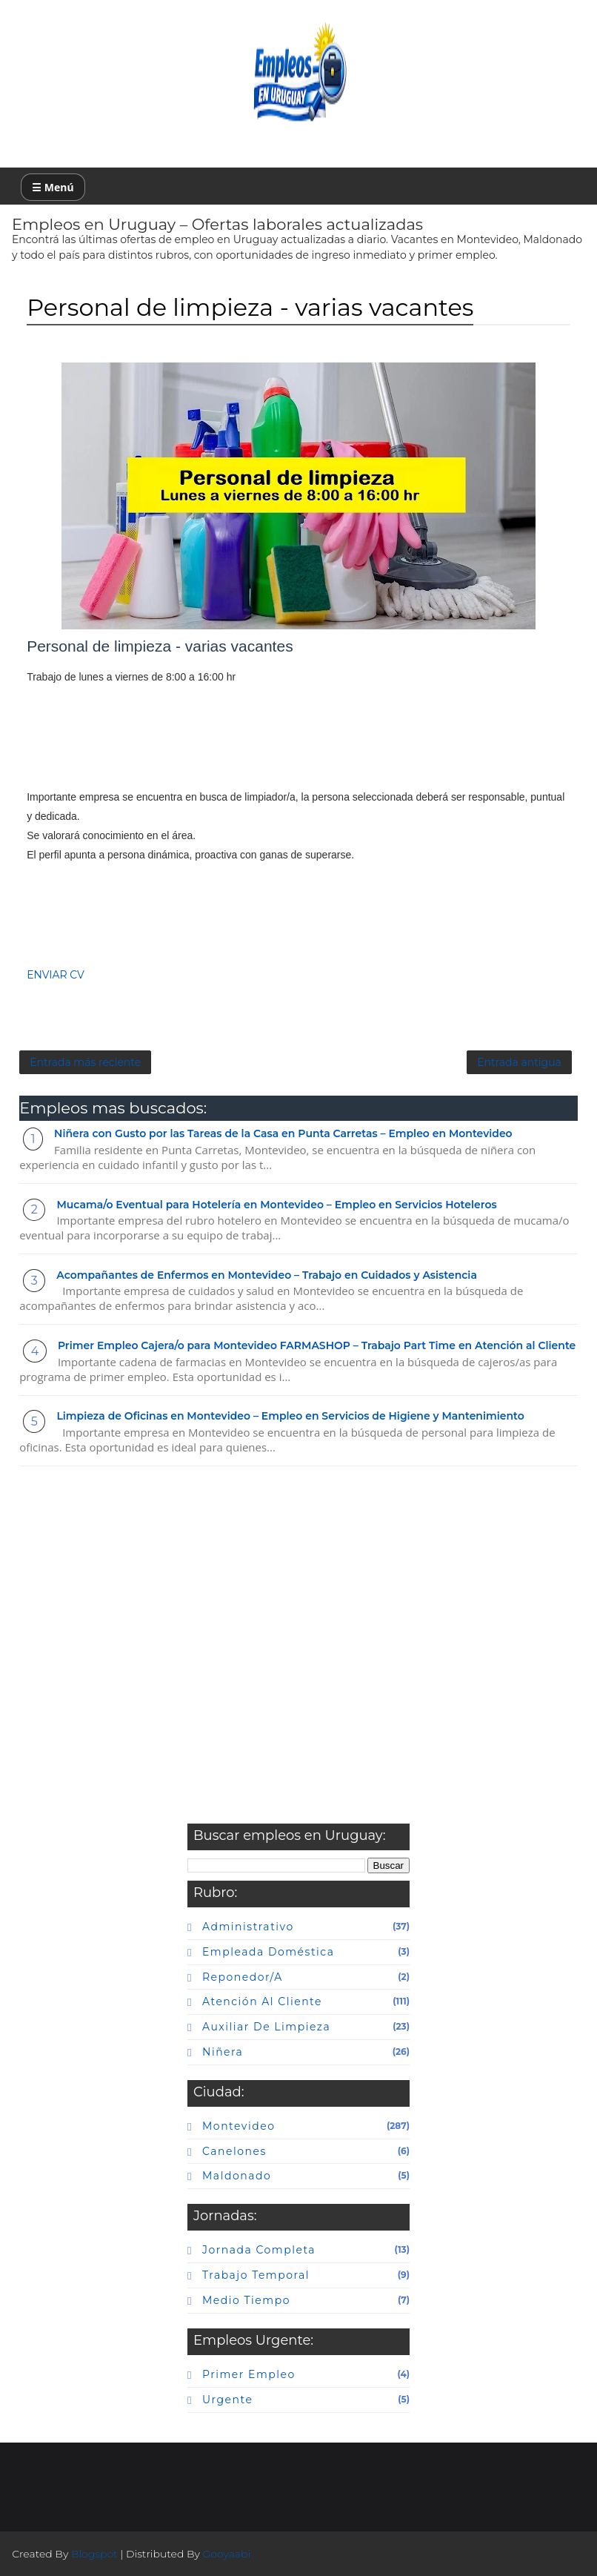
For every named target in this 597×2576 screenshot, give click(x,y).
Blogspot (94, 2553)
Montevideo (238, 2126)
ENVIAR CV (55, 974)
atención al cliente (262, 2001)
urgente (227, 2399)
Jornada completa (259, 2250)
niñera (222, 2052)
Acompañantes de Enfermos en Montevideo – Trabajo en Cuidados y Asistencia (266, 1275)
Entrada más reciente (85, 1062)
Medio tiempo (246, 2300)
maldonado (236, 2175)
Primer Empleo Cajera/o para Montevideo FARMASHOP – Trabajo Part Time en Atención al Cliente (317, 1345)
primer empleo (249, 2374)
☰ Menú (52, 187)
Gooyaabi (227, 2553)
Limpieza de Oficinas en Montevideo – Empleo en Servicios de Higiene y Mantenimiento (290, 1416)
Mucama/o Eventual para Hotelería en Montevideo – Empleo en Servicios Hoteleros (276, 1204)
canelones (234, 2151)
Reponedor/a (242, 1977)
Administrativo (248, 1926)
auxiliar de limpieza (266, 2026)
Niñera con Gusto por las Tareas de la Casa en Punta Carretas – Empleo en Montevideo (283, 1133)
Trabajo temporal (256, 2275)
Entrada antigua (519, 1062)
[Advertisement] (298, 736)
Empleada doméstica (268, 1952)
